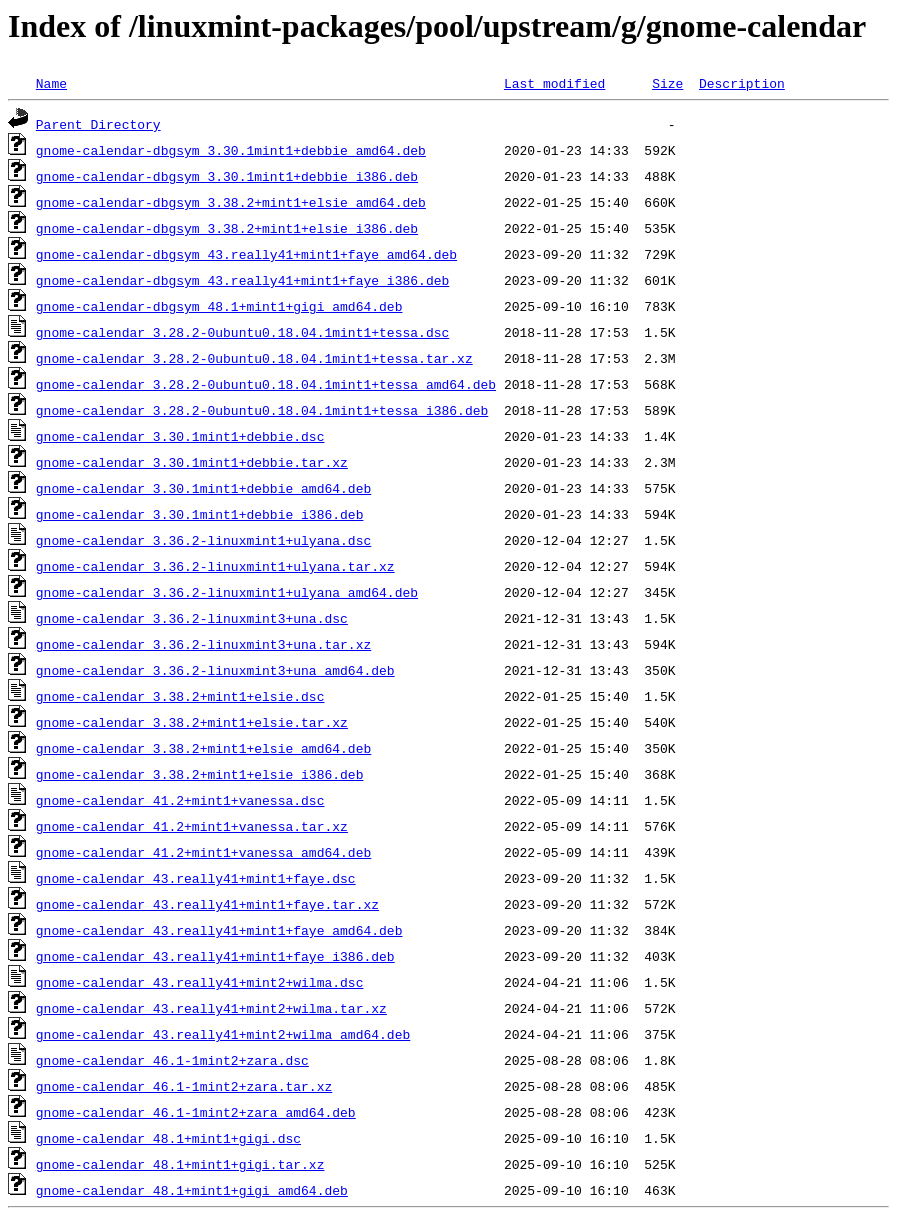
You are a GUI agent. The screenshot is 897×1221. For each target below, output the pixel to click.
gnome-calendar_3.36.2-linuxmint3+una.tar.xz (203, 644)
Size (667, 83)
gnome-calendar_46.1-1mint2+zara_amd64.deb (196, 1112)
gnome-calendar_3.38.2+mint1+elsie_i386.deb (200, 774)
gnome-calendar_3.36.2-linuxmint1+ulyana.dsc (203, 540)
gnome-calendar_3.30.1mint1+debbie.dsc (180, 436)
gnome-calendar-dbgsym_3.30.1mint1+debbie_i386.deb (227, 176)
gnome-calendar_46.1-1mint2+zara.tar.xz (184, 1086)
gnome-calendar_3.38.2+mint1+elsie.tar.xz (192, 722)
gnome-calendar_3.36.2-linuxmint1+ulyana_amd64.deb (227, 592)
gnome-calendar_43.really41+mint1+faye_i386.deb (215, 956)
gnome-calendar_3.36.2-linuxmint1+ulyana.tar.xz (215, 566)
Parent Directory (98, 124)
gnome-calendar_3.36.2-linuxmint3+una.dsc (192, 618)
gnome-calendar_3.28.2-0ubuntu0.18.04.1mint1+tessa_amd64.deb (266, 384)
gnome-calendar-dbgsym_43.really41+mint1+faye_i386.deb (242, 280)
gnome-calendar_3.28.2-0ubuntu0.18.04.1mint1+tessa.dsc (242, 332)
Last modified (554, 83)
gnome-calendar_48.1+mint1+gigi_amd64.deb (192, 1190)
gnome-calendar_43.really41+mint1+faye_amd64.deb (219, 930)
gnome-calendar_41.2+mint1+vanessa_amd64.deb (203, 852)
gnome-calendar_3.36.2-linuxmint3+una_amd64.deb (215, 670)
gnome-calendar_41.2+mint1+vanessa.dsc (180, 800)
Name (51, 83)
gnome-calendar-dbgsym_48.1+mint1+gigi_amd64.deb (219, 306)
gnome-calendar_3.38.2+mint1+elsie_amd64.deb (203, 748)
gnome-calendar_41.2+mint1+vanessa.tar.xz (192, 826)
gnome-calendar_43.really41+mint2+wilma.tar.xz (211, 1008)
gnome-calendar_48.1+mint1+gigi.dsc (168, 1138)
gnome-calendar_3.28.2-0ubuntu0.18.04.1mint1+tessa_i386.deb (262, 410)
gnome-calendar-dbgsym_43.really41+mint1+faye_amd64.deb (246, 254)
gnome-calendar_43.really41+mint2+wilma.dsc (200, 982)
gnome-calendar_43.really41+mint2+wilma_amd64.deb (223, 1034)
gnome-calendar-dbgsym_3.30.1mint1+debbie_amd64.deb (231, 150)
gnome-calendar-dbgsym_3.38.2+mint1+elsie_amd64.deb (231, 202)
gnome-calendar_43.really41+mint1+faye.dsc (196, 878)
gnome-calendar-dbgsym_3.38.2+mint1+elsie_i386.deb (227, 228)
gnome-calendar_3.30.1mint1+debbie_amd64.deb (203, 488)
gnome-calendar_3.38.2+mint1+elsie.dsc (180, 696)
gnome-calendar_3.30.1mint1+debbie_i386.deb (200, 514)
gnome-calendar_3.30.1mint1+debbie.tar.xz (192, 462)
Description (742, 83)
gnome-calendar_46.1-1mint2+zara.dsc (172, 1060)
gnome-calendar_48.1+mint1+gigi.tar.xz (180, 1164)
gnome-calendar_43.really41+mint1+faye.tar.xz (207, 904)
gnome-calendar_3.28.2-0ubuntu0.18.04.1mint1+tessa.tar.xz (254, 358)
